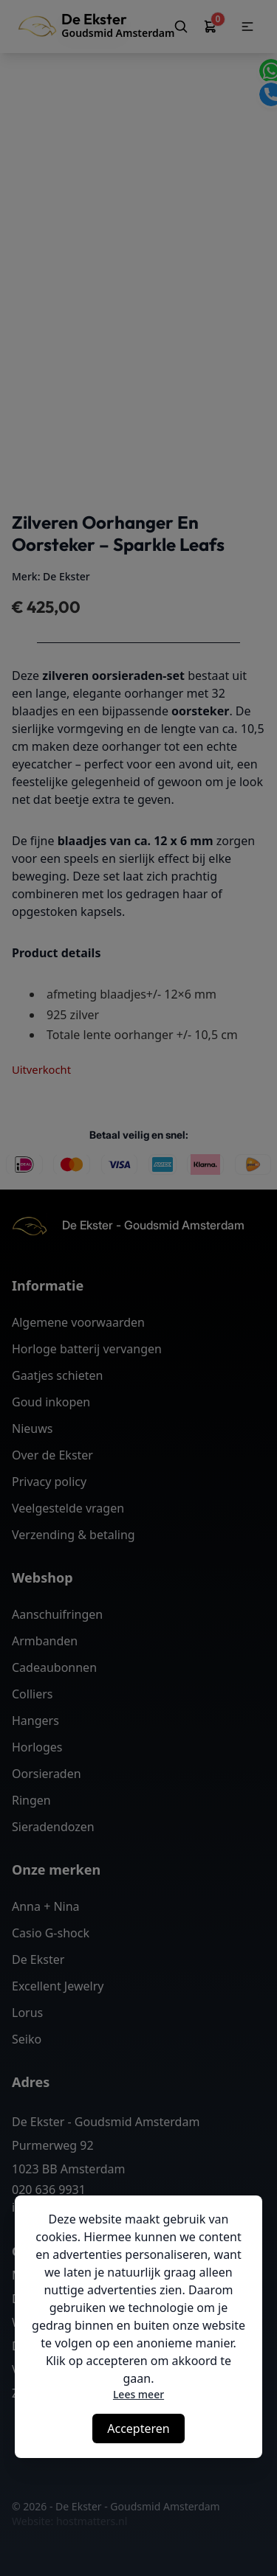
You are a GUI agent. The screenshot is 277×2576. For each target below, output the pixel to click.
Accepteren (138, 2428)
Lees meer (138, 2394)
